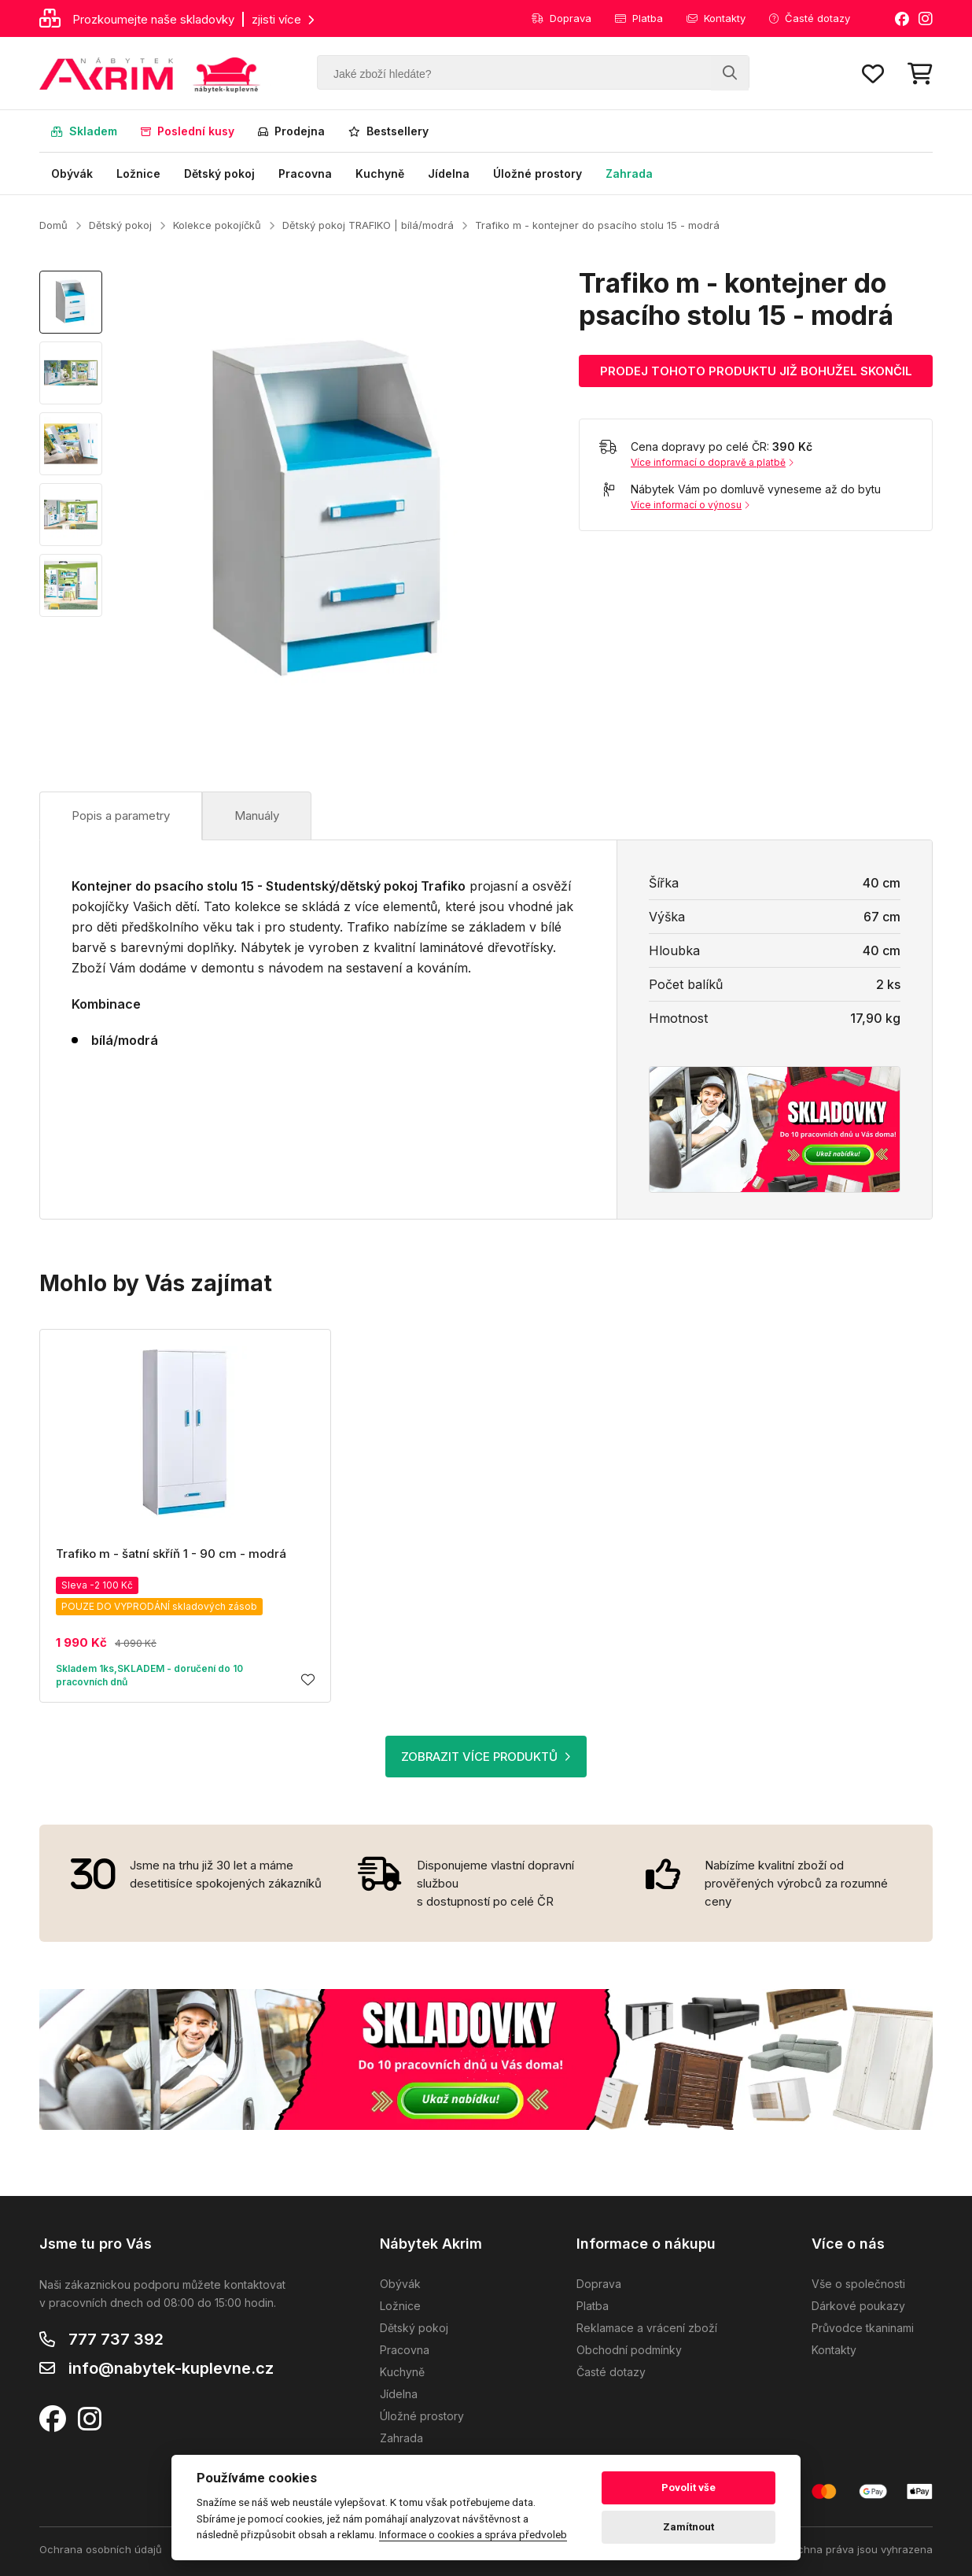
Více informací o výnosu (690, 505)
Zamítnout (688, 2527)
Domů (53, 225)
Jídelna (448, 173)
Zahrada (629, 173)
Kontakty (716, 18)
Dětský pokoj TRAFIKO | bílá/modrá (368, 225)
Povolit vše (688, 2487)
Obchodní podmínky (629, 2349)
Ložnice (138, 173)
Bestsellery (388, 131)
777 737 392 (116, 2339)
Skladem (84, 131)
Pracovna (305, 173)
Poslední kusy (187, 131)
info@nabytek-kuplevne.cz (171, 2368)
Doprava (561, 18)
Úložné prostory (537, 173)
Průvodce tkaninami (863, 2327)
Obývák (72, 173)
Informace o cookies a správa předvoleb (473, 2534)
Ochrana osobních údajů (100, 2549)
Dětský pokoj (219, 173)
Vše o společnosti (858, 2283)
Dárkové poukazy (858, 2305)
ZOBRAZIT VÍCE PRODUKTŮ (486, 1756)
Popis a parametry (121, 815)
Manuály (256, 815)
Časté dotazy (809, 18)
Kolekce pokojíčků (217, 225)
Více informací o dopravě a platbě (712, 462)
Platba (639, 18)
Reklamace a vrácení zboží (646, 2327)
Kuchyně (379, 173)
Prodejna (291, 131)
